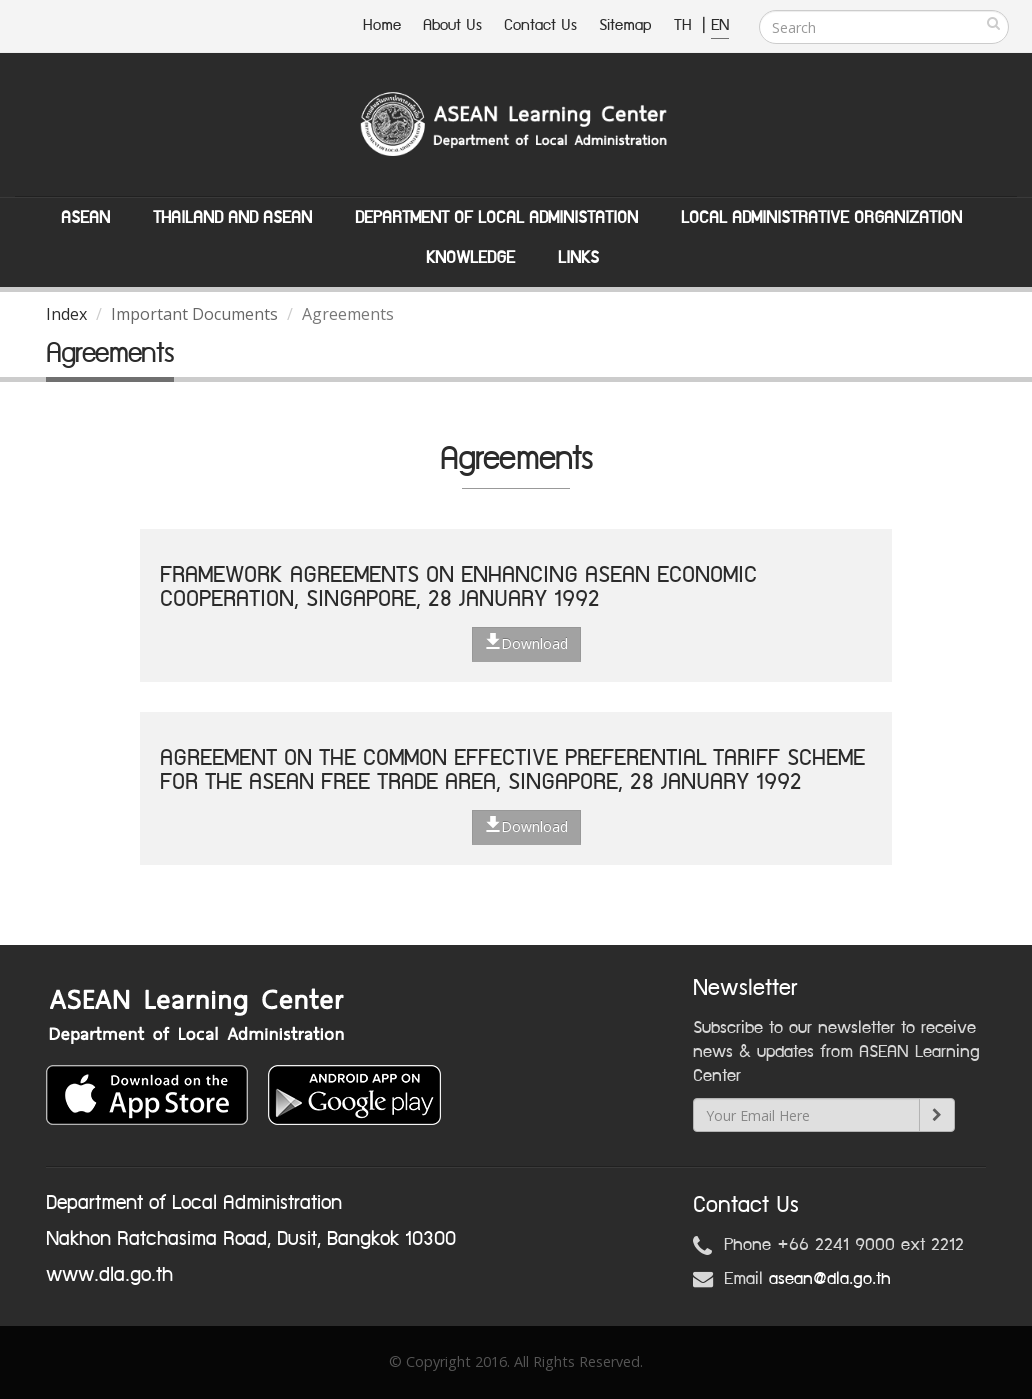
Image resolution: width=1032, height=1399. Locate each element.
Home (382, 25)
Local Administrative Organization (821, 218)
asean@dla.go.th (830, 1279)
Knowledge (470, 258)
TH (685, 25)
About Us (452, 25)
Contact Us (540, 25)
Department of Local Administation (496, 218)
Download (526, 643)
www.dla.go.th (109, 1275)
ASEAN (85, 218)
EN (720, 25)
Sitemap (625, 25)
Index (66, 314)
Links (578, 258)
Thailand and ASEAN (232, 218)
